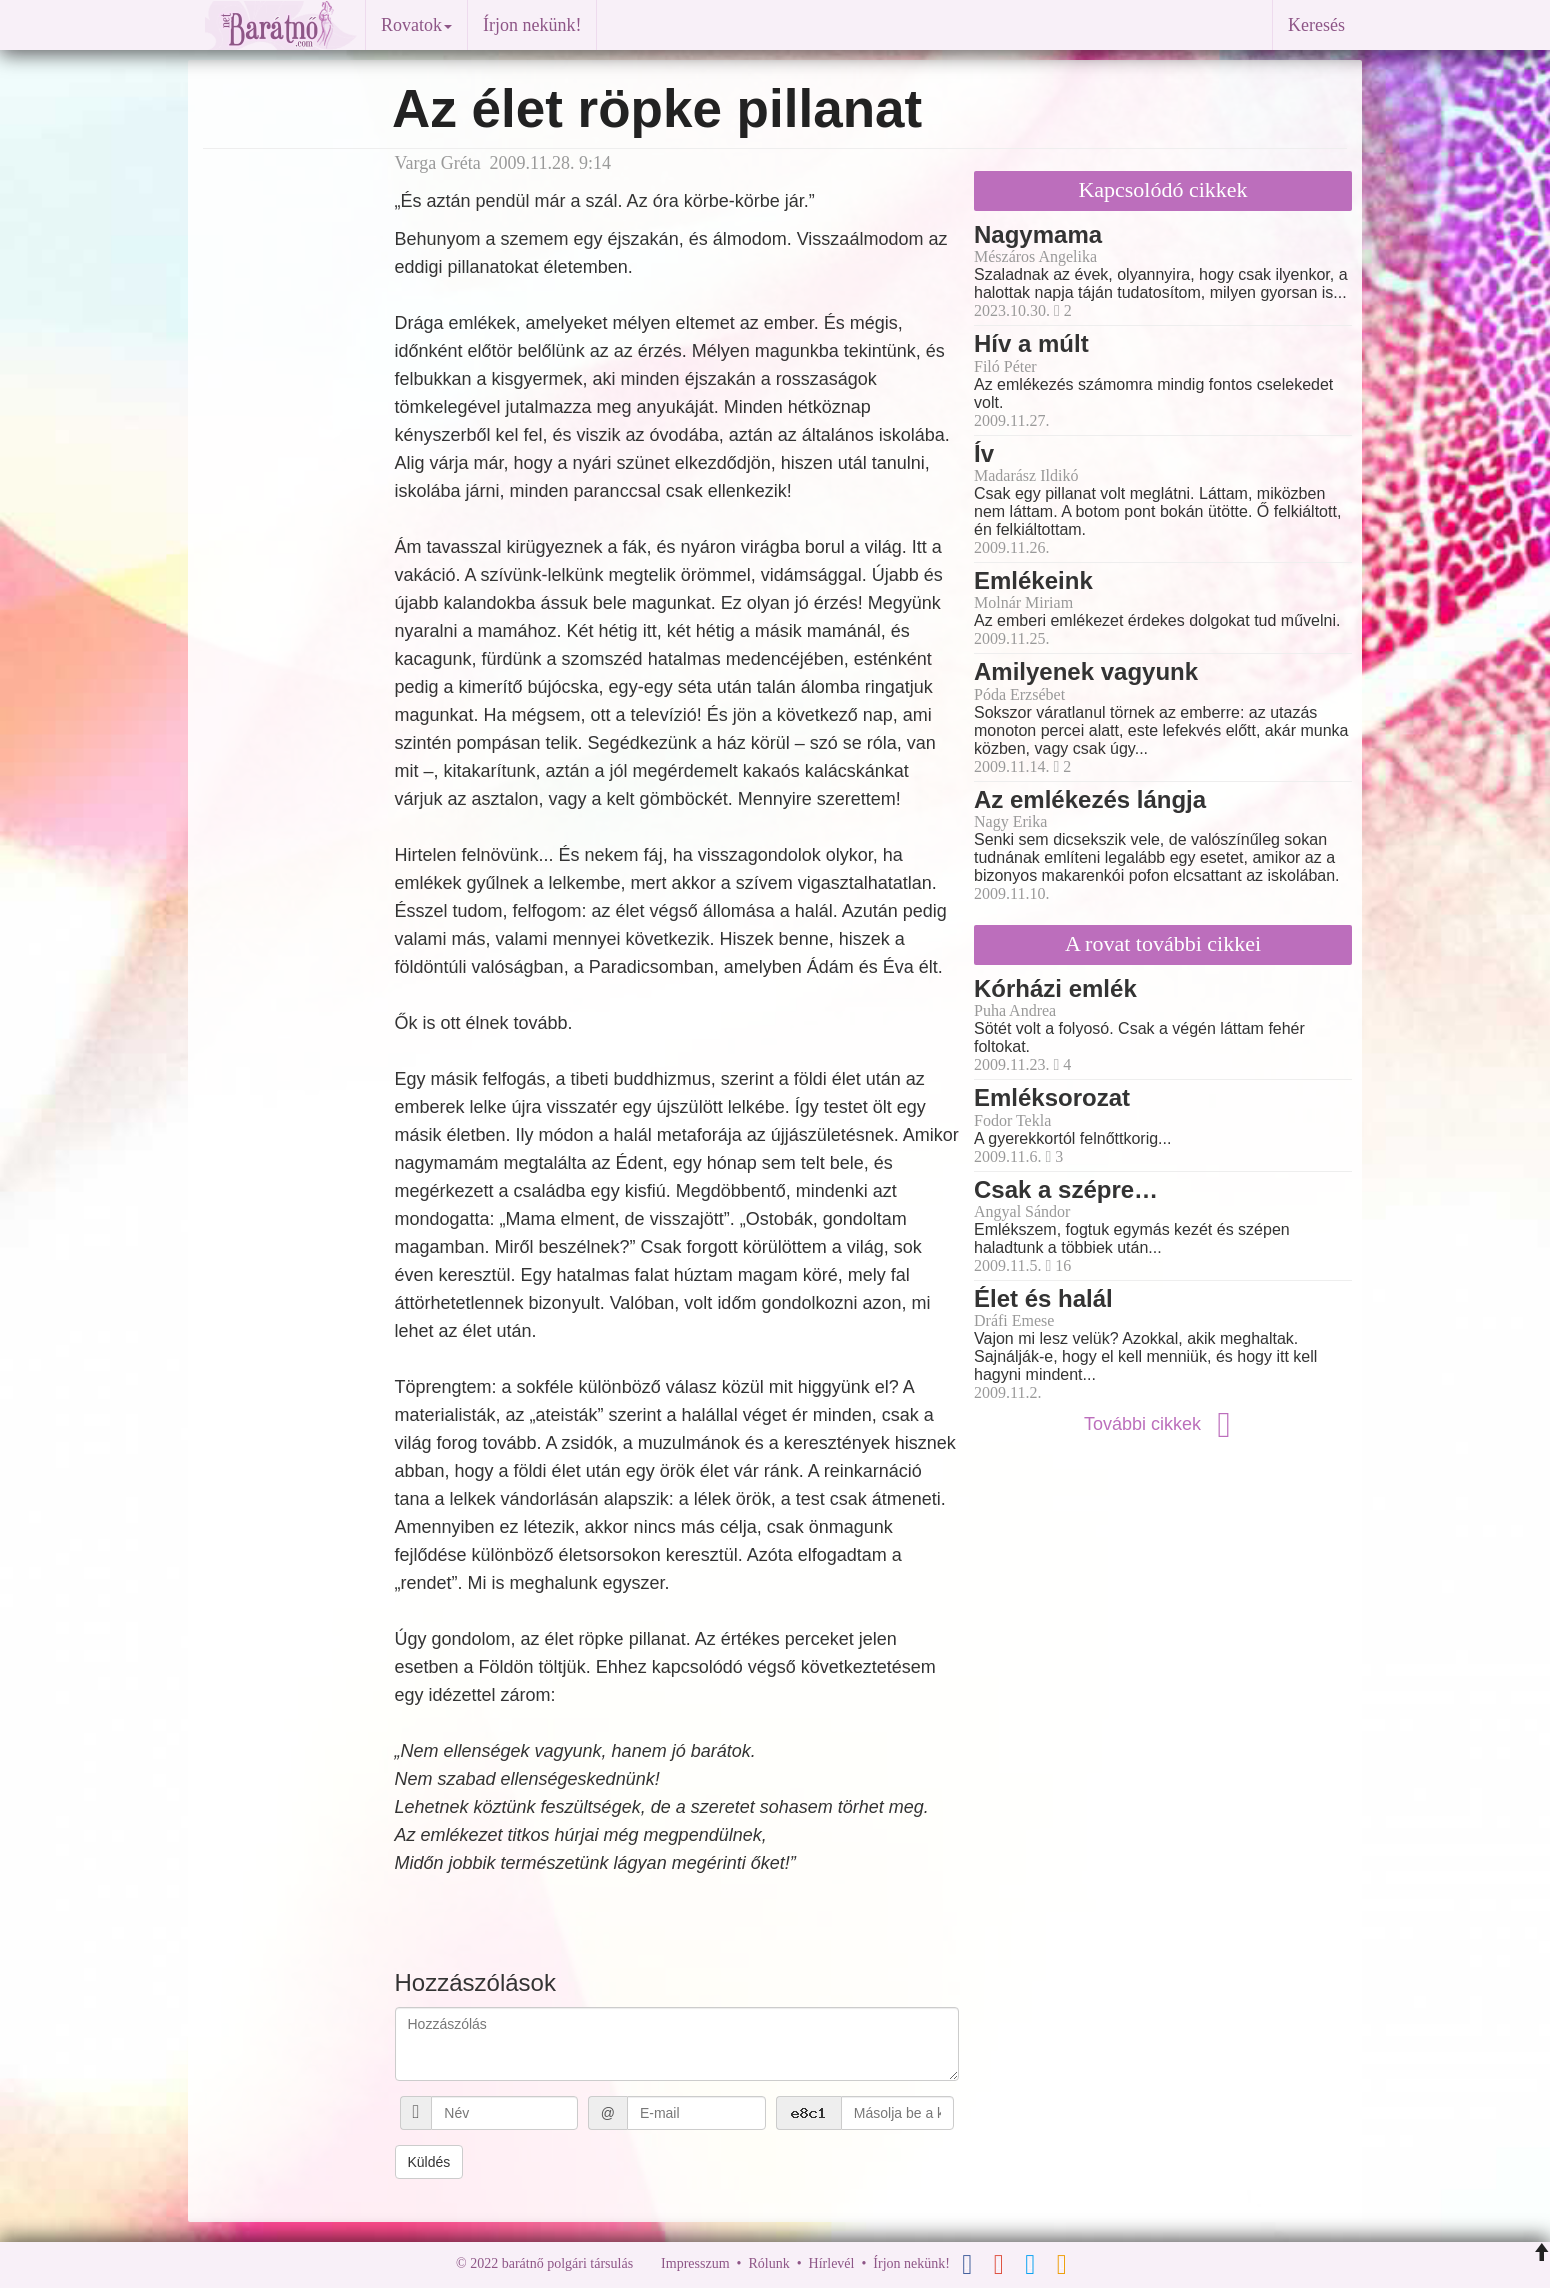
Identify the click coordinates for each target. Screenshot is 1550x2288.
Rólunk (768, 2263)
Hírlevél (832, 2263)
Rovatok (416, 25)
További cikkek (1163, 1424)
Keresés (1316, 25)
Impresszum (695, 2263)
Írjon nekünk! (532, 25)
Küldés (429, 2162)
